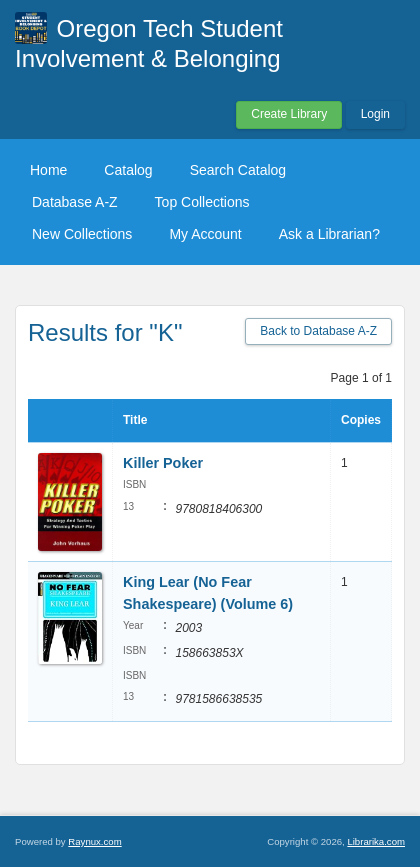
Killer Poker (163, 463)
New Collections (82, 234)
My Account (205, 234)
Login (375, 114)
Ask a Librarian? (329, 234)
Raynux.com (94, 841)
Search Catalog (238, 170)
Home (48, 170)
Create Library (289, 114)
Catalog (128, 170)
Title (135, 420)
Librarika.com (376, 841)
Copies (361, 420)
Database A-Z (75, 202)
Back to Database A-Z (318, 331)
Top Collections (202, 202)
